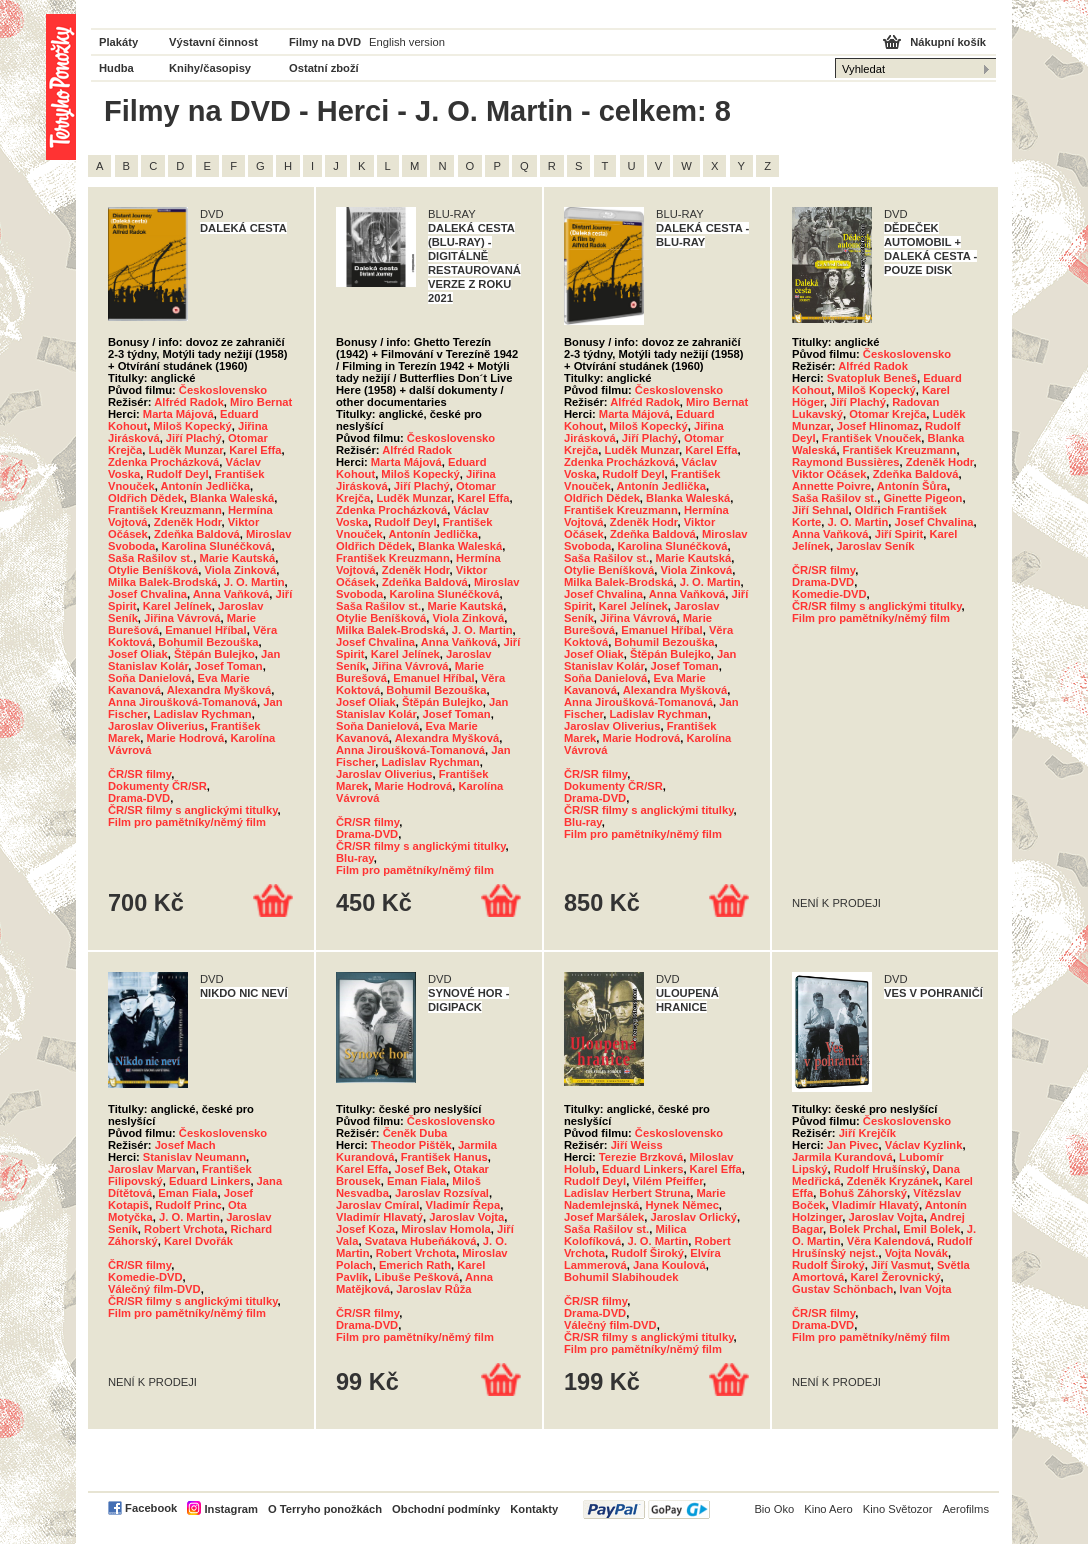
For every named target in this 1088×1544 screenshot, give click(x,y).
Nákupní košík (948, 42)
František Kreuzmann (165, 510)
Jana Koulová (669, 1265)
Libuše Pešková (417, 1277)
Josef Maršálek (604, 1217)
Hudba (116, 68)
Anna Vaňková (231, 594)
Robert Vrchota (184, 1229)
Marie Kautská (237, 558)
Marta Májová (178, 414)
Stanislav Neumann (194, 1157)
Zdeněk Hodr (188, 522)
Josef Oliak (138, 654)
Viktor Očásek (829, 474)
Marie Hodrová (186, 738)
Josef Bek (420, 1169)
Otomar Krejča (887, 414)
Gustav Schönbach (842, 1289)
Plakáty (118, 42)
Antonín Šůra (912, 486)
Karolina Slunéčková (216, 546)
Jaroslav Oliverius (156, 726)
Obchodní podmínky (446, 1509)
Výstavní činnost (213, 42)
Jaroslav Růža (433, 1289)
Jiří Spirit (899, 534)
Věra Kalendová (889, 1241)
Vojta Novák (916, 1253)
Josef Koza (365, 1229)
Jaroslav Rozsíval (442, 1193)
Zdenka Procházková (163, 462)
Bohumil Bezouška (208, 642)
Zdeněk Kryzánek (893, 1181)
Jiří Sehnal (820, 510)
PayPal (646, 1509)
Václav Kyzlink (924, 1145)
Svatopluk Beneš (872, 378)
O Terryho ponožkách (325, 1509)
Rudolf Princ (188, 1205)
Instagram (230, 1509)
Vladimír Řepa (463, 1205)
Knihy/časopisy (210, 68)
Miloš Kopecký (192, 426)
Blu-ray (355, 858)
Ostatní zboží (324, 68)
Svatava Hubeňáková (421, 1241)
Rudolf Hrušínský (880, 1169)
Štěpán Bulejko (214, 654)
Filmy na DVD (325, 42)
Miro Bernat (261, 402)
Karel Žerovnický (895, 1277)
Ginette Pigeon (922, 498)
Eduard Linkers (209, 1181)
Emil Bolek (931, 1229)
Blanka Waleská (232, 498)
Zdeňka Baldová (197, 534)
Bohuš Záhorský (863, 1193)
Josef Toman (228, 666)
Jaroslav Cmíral (377, 1205)
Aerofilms (965, 1509)
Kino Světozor (898, 1509)
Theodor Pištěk (411, 1145)
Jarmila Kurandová (842, 1157)
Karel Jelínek (177, 606)
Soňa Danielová (149, 678)
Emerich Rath (415, 1265)
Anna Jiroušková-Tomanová (182, 702)
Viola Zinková (240, 570)
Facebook (151, 1508)
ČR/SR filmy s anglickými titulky (193, 810)
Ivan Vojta (926, 1289)
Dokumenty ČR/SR (157, 786)
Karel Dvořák (198, 1241)
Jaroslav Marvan (152, 1169)
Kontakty (534, 1509)
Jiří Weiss (637, 1145)
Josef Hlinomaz (878, 426)
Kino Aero (828, 1509)
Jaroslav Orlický (693, 1217)
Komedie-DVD (829, 594)
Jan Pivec (853, 1145)
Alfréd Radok (189, 402)
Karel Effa (255, 450)
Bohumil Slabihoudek (621, 1277)
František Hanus (444, 1157)
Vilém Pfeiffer (667, 1181)
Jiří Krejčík (867, 1133)
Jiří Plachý (194, 438)
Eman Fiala (187, 1193)
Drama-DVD (139, 798)
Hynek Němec (681, 1205)
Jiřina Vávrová (182, 618)
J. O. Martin (254, 582)
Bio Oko (774, 1509)
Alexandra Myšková (219, 690)
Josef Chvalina (147, 594)
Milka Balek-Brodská (162, 582)
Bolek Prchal (863, 1229)
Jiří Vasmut (901, 1265)
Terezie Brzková (641, 1157)
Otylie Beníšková (153, 570)
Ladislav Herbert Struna (627, 1193)
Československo (223, 390)
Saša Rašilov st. (150, 558)
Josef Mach (185, 1145)
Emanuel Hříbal (205, 630)
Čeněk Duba (415, 1133)
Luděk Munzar (185, 450)
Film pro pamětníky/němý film (187, 822)
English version (407, 42)
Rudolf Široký (647, 1253)
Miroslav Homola (446, 1229)
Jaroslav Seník (875, 546)
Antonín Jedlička (205, 486)
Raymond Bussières (846, 462)
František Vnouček (871, 438)
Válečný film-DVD (154, 1289)
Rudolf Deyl (177, 474)
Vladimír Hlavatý (379, 1217)
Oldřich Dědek (146, 498)
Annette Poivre (831, 486)
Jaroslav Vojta (466, 1217)
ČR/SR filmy (139, 774)
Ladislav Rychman (202, 714)
